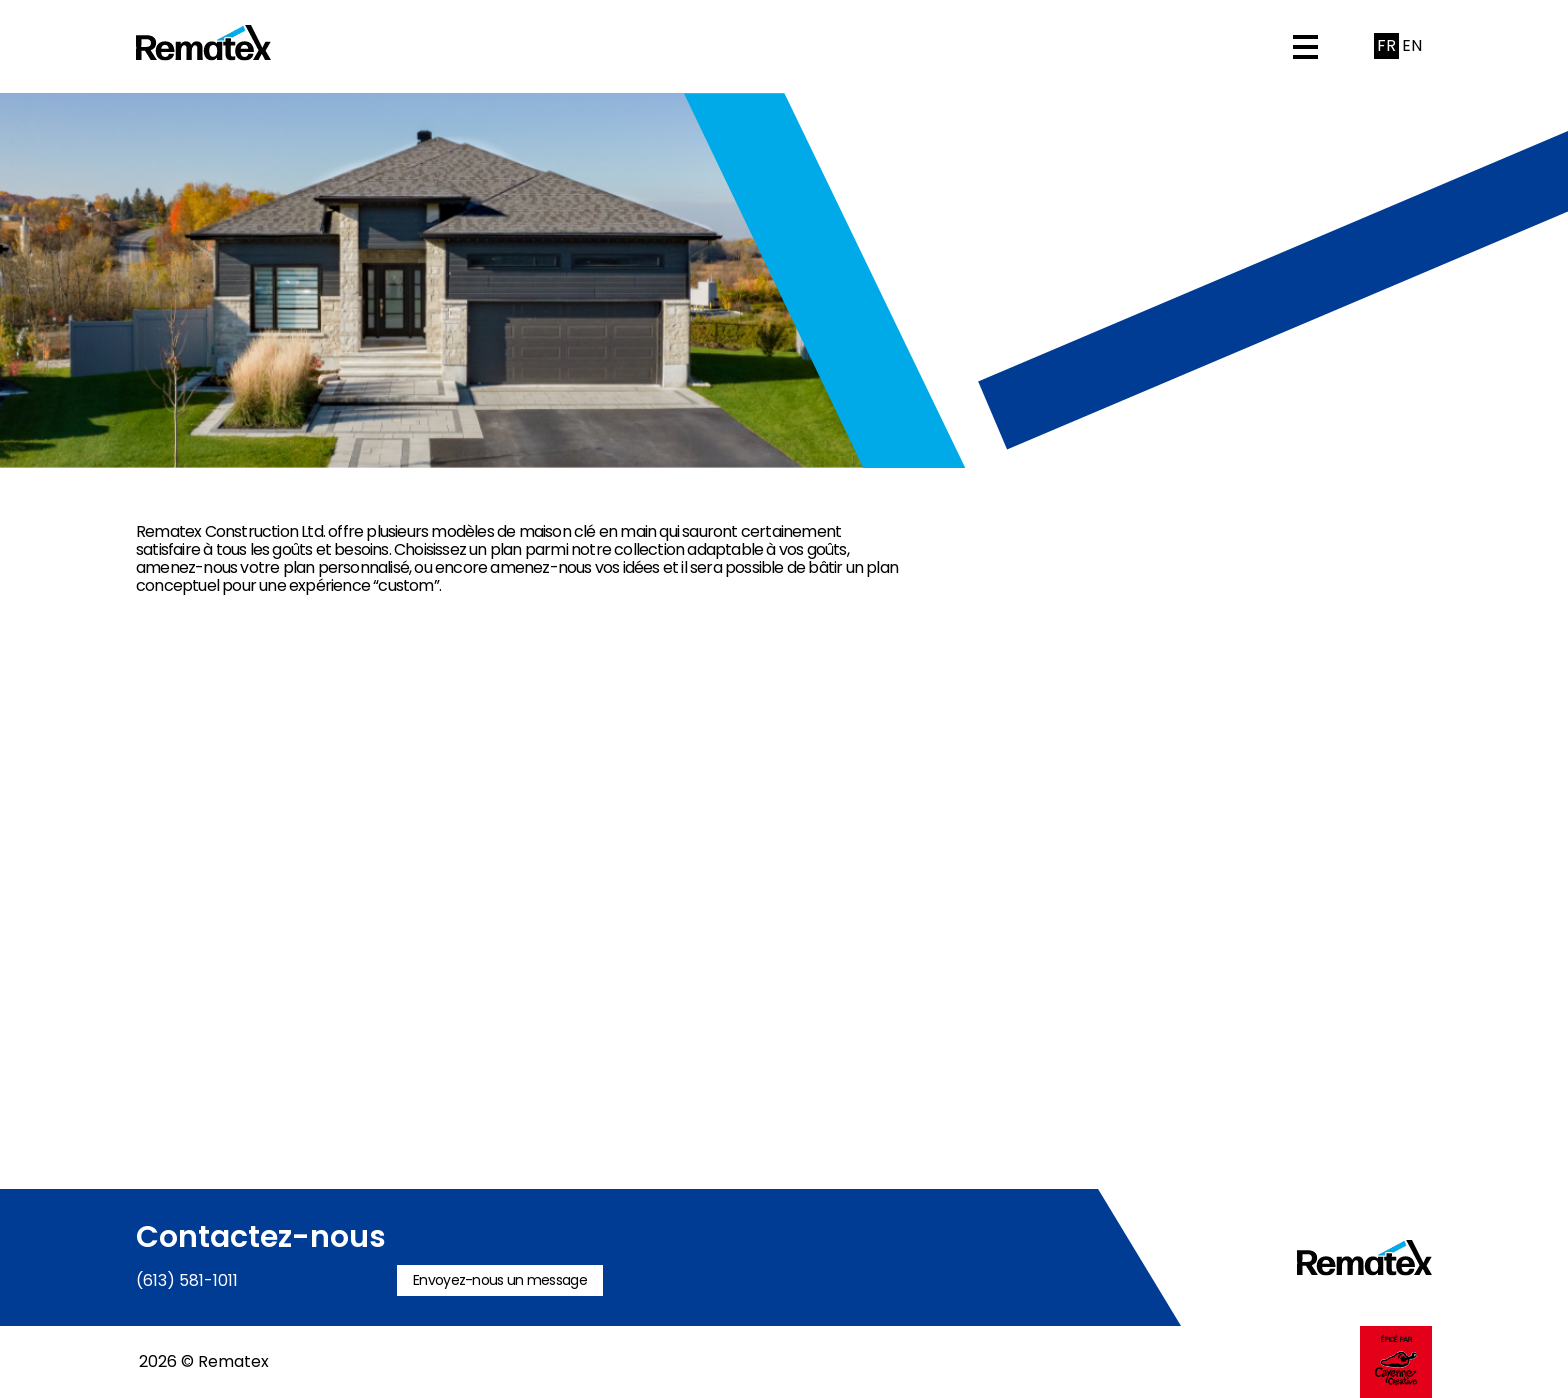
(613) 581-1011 (187, 1280)
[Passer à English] (1411, 46)
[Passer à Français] (1386, 46)
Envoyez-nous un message (500, 1280)
